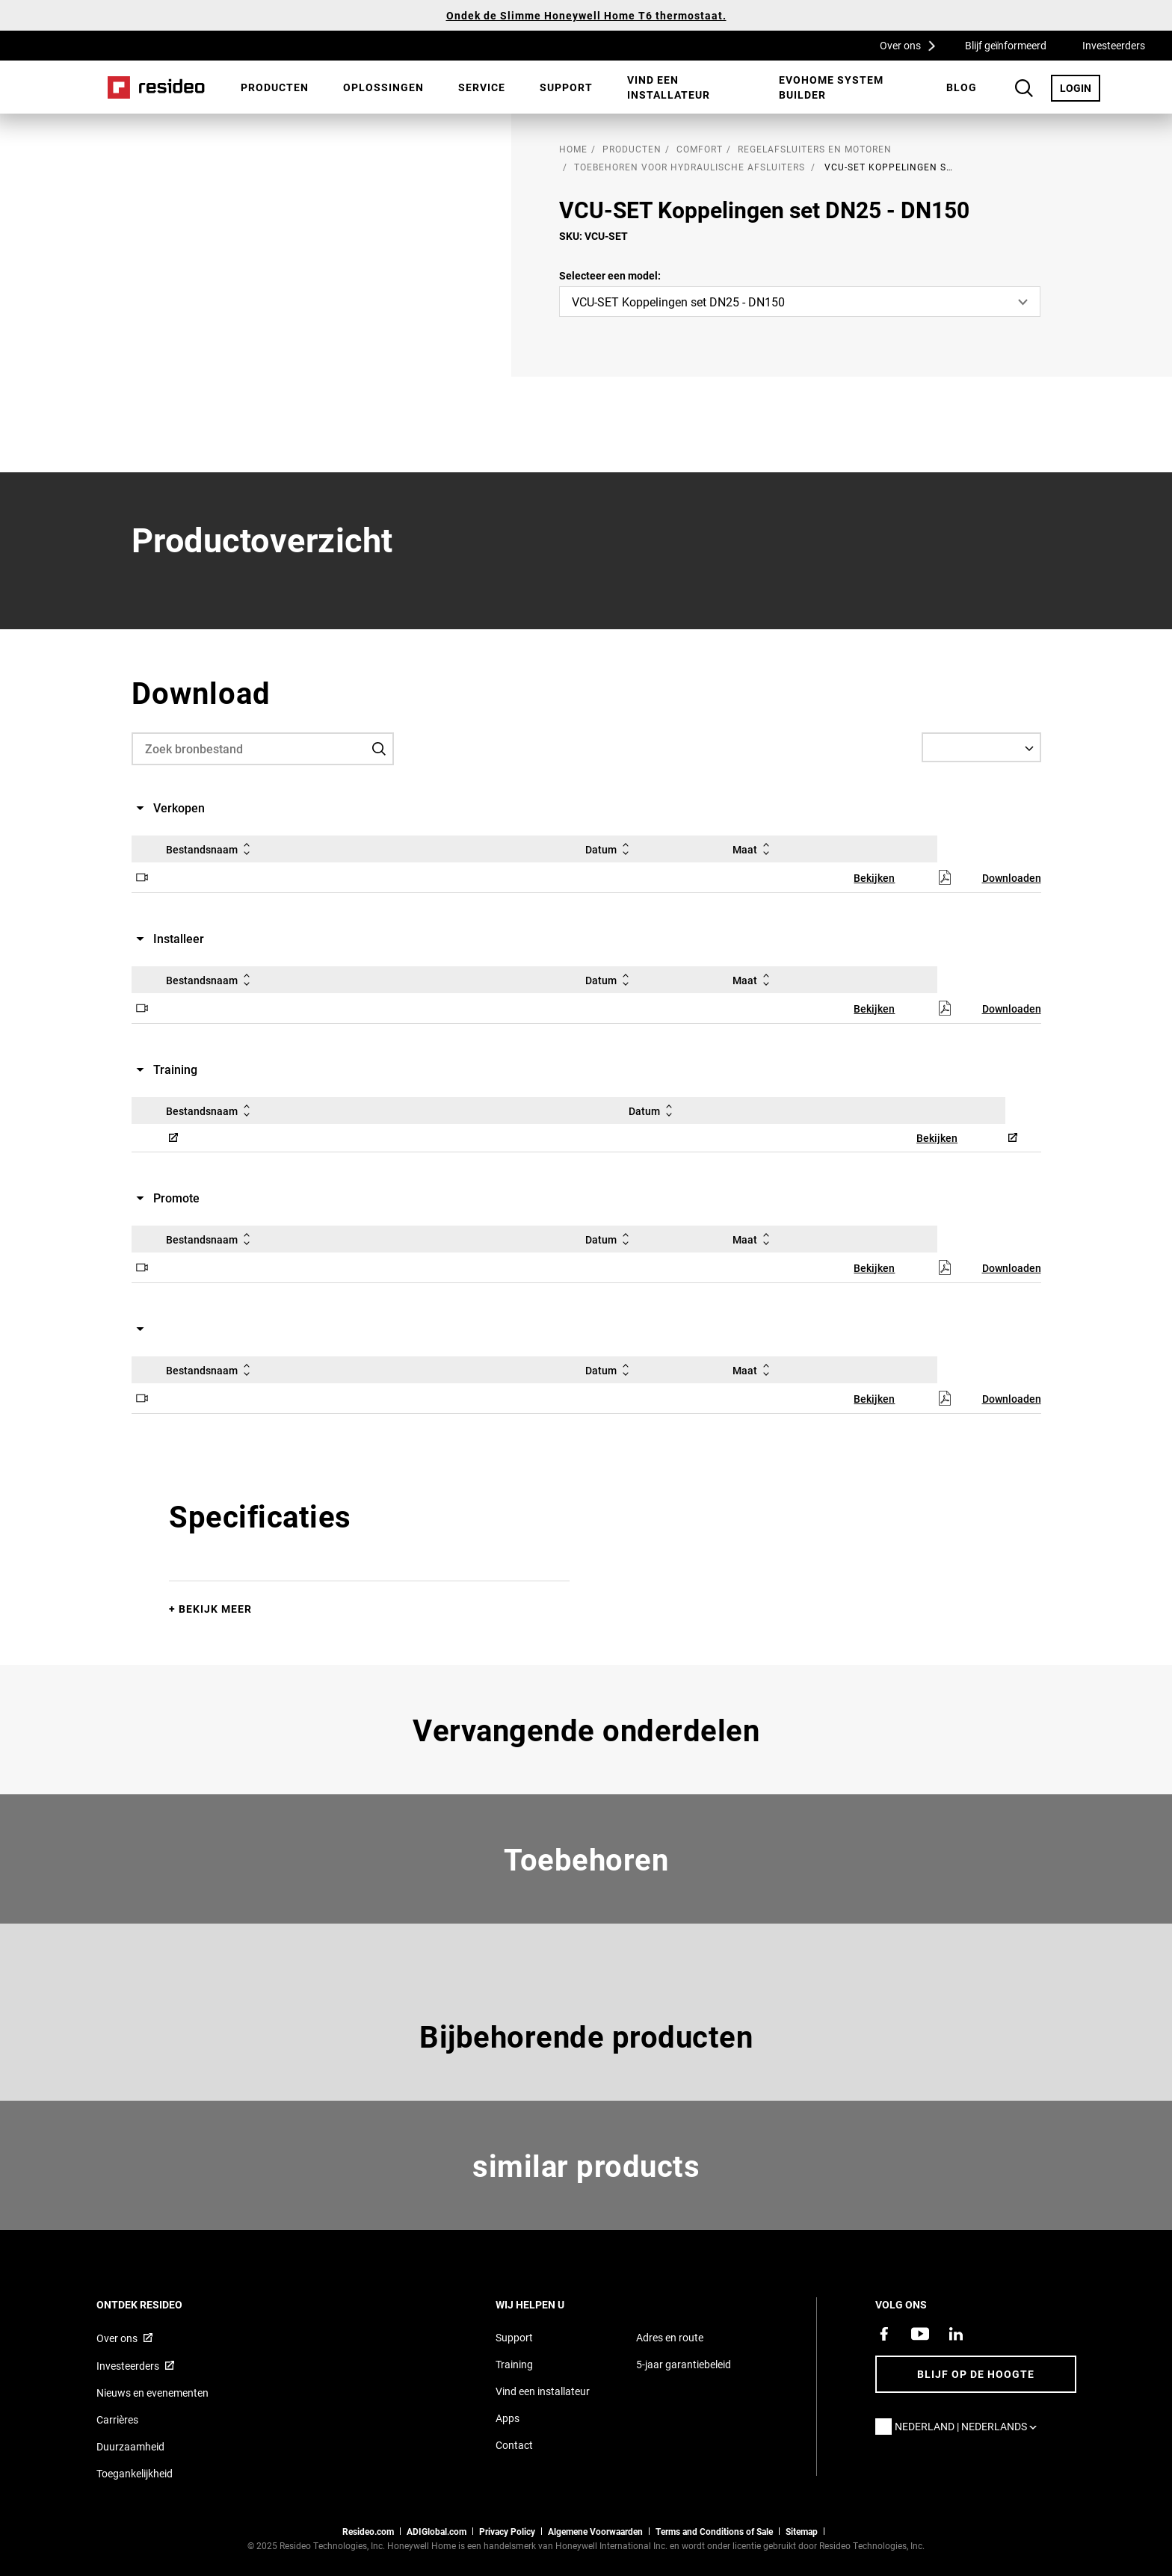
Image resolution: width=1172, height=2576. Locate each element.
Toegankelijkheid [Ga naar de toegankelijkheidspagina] (134, 2473)
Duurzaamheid (130, 2446)
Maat (753, 849)
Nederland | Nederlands (969, 2426)
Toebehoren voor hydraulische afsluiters (689, 167)
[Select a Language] (981, 747)
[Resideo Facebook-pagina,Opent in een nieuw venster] (884, 2334)
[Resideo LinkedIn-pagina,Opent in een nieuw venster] (956, 2334)
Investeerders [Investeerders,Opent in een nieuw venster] (1113, 45)
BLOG (961, 87)
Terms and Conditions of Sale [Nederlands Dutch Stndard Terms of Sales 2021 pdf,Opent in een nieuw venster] (714, 2531)
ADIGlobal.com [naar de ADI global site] (436, 2531)
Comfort (699, 149)
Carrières (117, 2419)
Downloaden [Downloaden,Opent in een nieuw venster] (1011, 878)
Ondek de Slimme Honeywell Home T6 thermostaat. (586, 15)
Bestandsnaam (211, 849)
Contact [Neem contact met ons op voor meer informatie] (514, 2445)
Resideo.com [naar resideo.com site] (368, 2531)
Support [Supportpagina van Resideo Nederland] (514, 2337)
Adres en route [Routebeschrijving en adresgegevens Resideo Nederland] (669, 2337)
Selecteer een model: (610, 275)
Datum (610, 849)
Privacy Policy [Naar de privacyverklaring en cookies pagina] (507, 2531)
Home (156, 87)
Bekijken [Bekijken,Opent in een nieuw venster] (874, 878)
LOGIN (1080, 87)
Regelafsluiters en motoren (815, 149)
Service (481, 87)
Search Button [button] (1024, 88)
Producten (275, 87)
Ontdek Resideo (159, 2304)
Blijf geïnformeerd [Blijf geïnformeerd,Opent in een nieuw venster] (1005, 45)
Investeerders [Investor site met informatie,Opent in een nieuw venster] (127, 2366)
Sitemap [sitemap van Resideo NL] (802, 2531)
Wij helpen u (550, 2304)
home (573, 149)
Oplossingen (383, 87)
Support (566, 87)
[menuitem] (274, 87)
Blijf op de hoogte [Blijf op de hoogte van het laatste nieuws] (975, 2374)
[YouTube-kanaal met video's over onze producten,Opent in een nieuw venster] (920, 2334)
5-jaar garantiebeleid (683, 2364)
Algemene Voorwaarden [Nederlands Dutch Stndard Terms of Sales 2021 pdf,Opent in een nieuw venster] (595, 2531)
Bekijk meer (215, 1608)
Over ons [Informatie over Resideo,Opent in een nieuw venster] (117, 2338)
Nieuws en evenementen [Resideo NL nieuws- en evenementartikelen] (152, 2392)
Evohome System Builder (831, 87)
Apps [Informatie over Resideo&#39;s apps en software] (507, 2418)
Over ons (912, 44)
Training (514, 2364)
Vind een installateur (668, 87)
